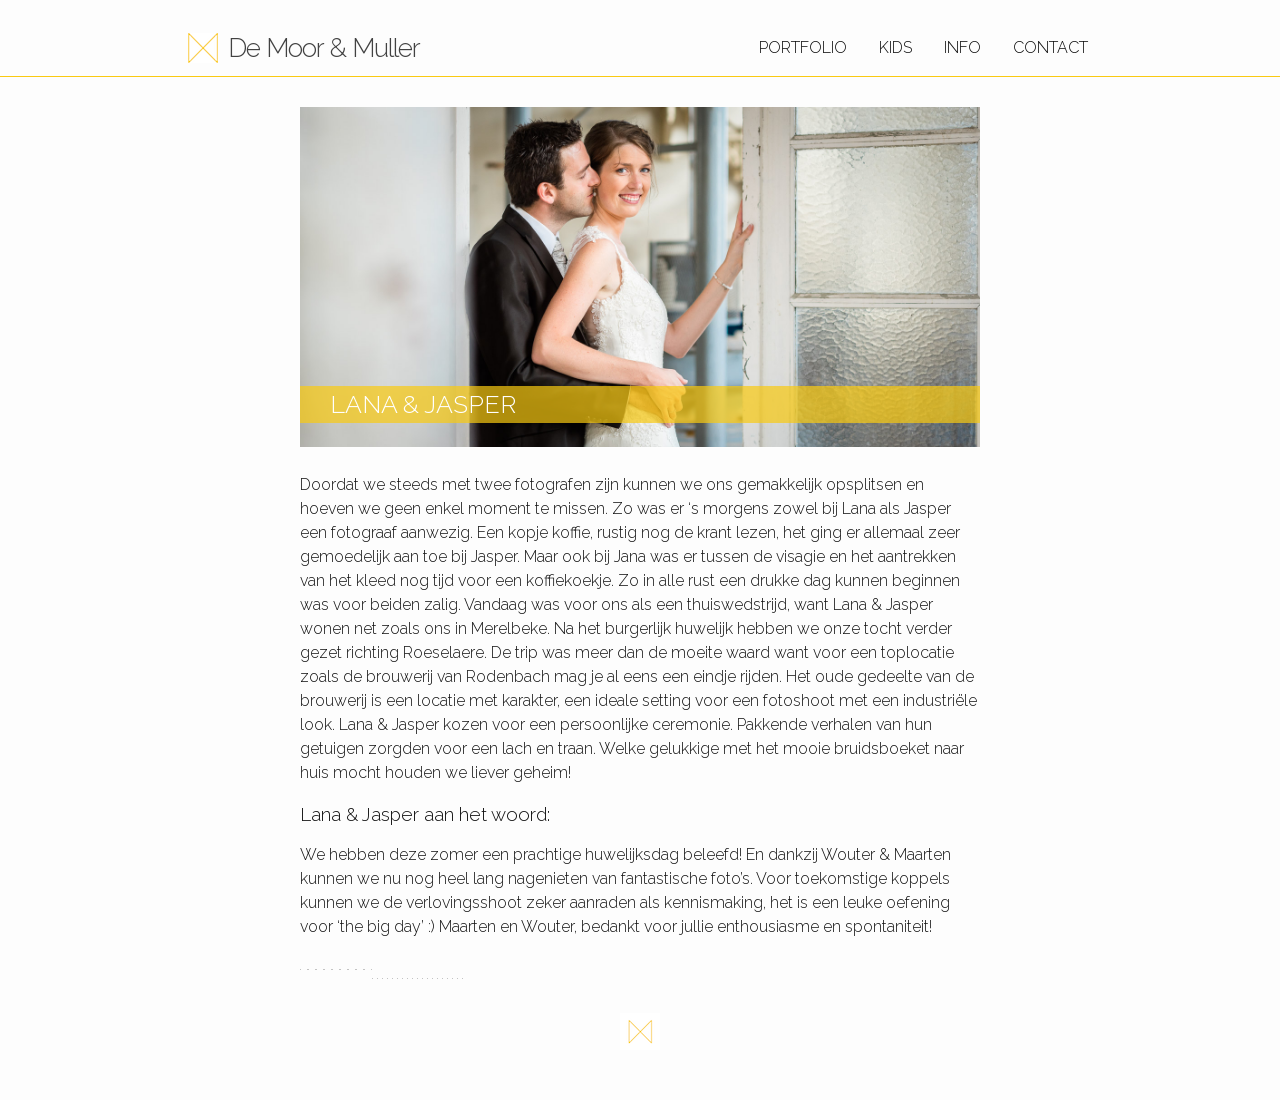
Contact (1050, 47)
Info (962, 47)
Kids (895, 47)
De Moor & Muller (324, 48)
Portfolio (803, 47)
